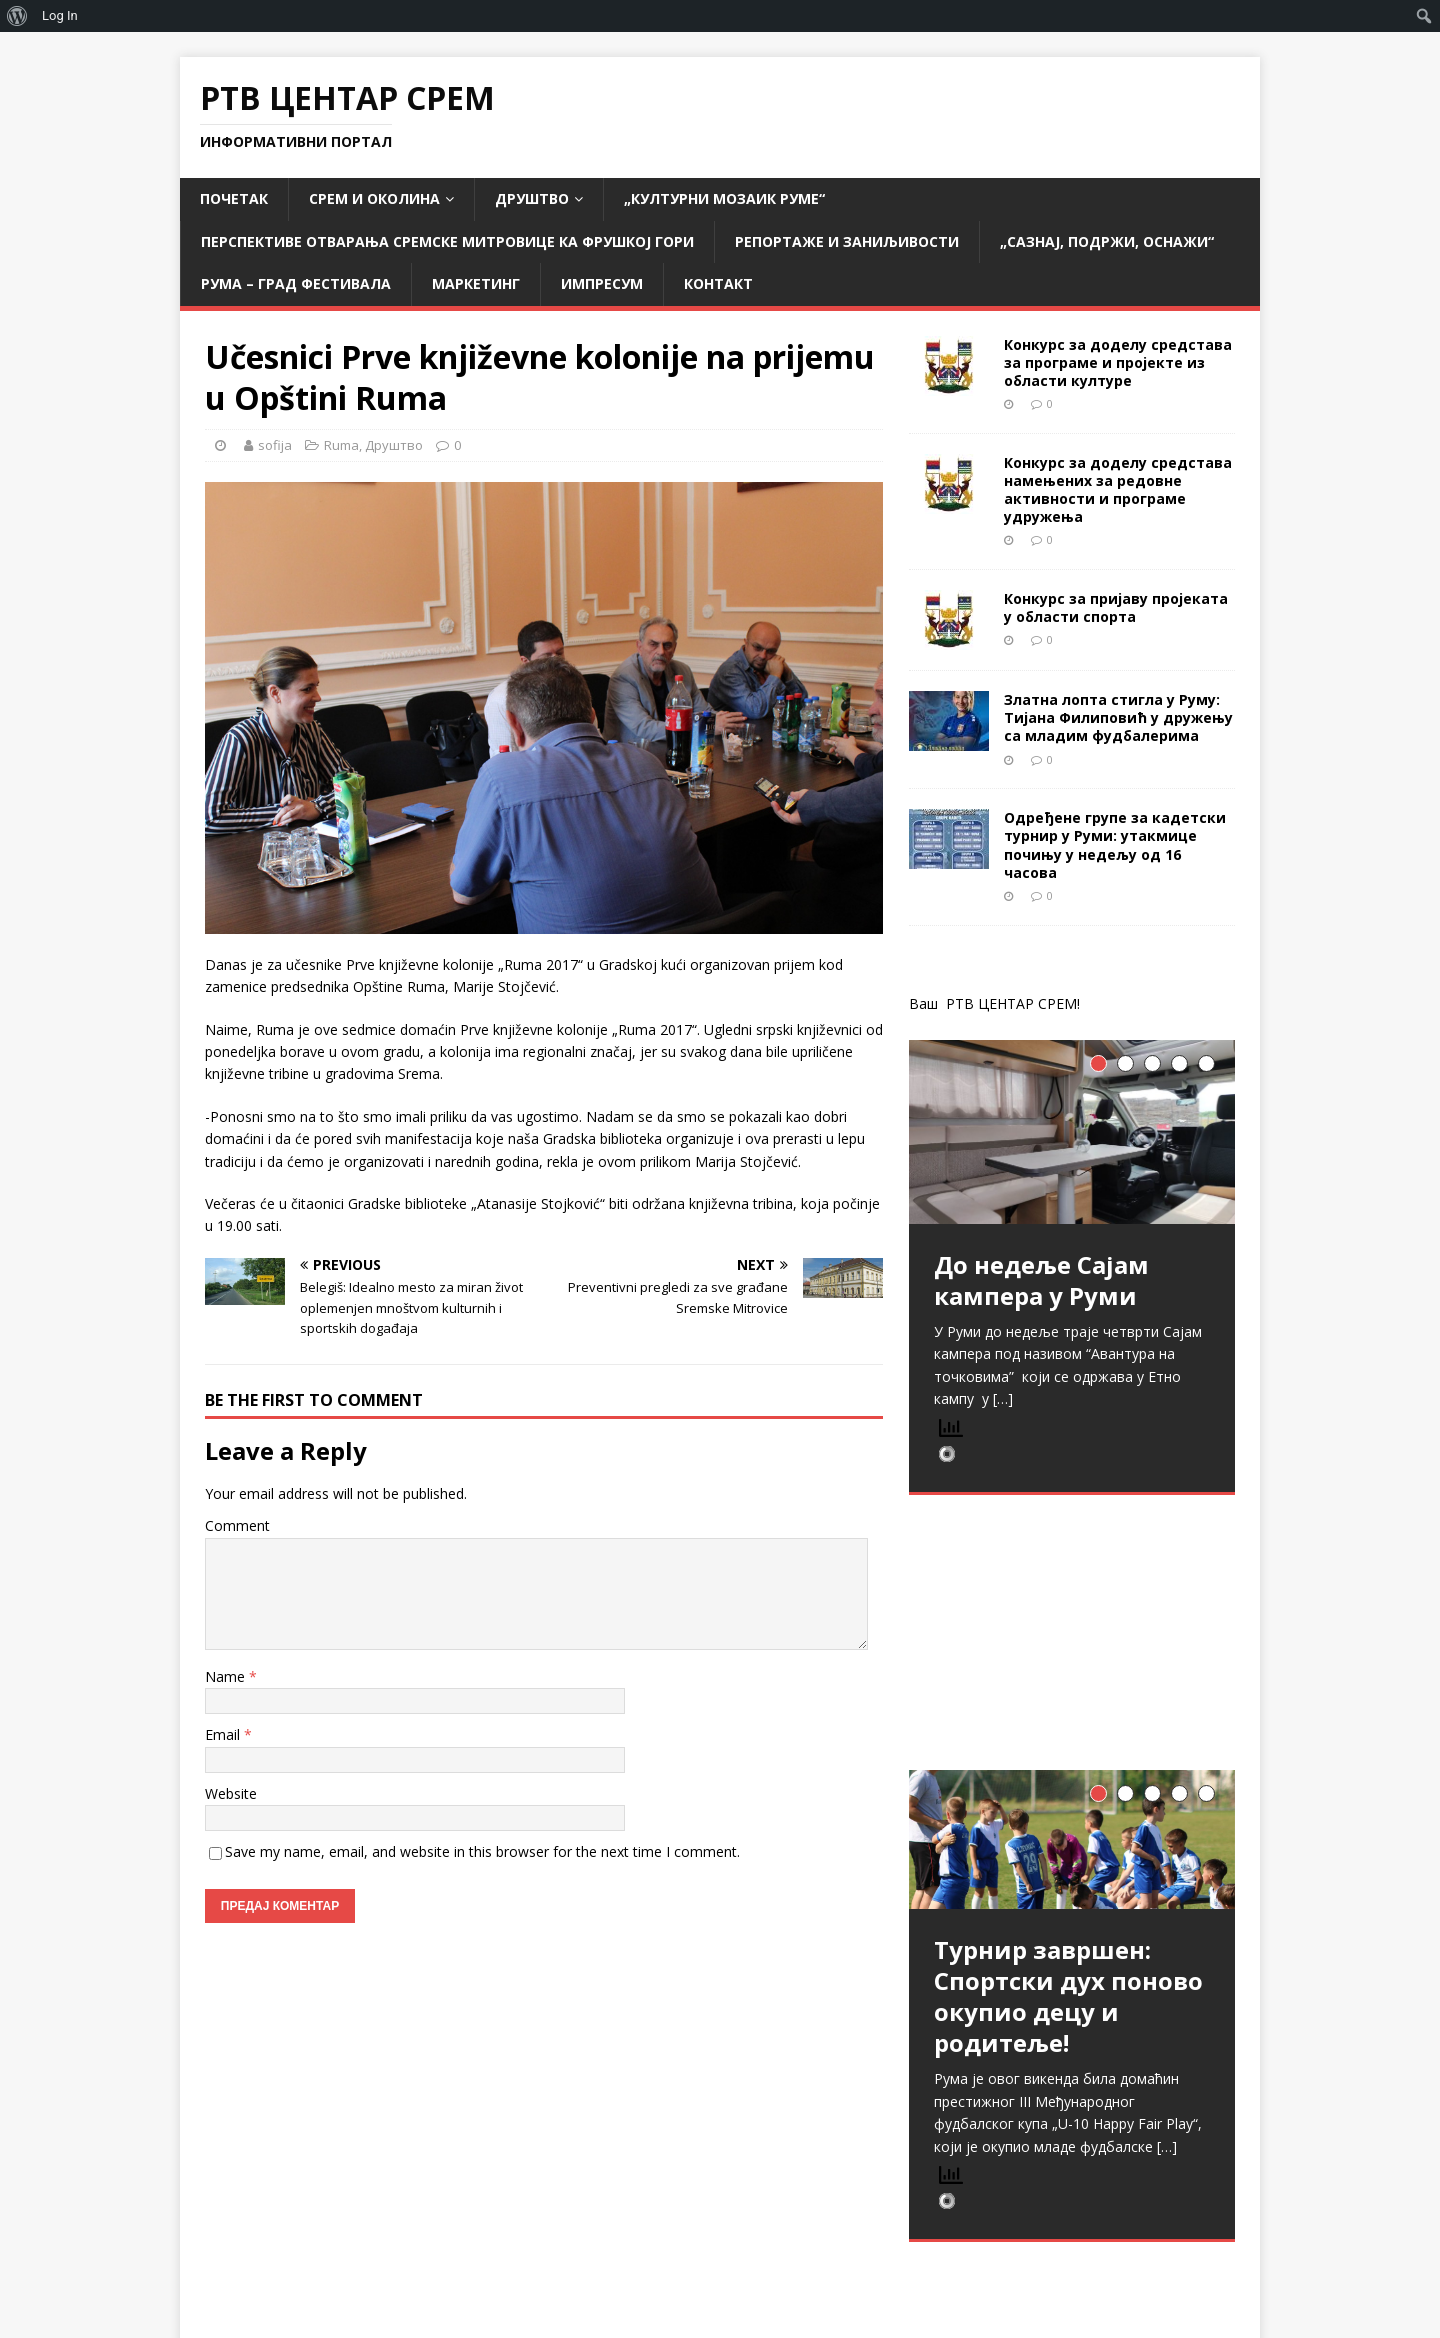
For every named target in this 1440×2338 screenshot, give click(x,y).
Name (227, 1676)
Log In (60, 15)
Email (224, 1734)
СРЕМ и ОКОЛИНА (374, 198)
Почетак (234, 198)
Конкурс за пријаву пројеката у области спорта (1116, 607)
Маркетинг (476, 283)
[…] (1003, 1398)
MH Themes (476, 2293)
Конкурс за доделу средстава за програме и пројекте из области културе (1118, 362)
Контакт (718, 283)
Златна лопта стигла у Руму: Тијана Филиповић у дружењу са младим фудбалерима (1118, 717)
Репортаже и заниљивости (847, 241)
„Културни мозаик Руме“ (724, 198)
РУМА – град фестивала (296, 283)
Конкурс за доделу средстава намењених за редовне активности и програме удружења (1118, 490)
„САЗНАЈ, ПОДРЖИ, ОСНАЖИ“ (1107, 241)
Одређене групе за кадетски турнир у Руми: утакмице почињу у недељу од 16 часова (1115, 845)
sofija (275, 445)
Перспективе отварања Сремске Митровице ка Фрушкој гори (447, 241)
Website (231, 1793)
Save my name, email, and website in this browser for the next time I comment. (482, 1851)
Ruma (341, 445)
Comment (237, 1525)
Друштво (532, 198)
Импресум (602, 283)
